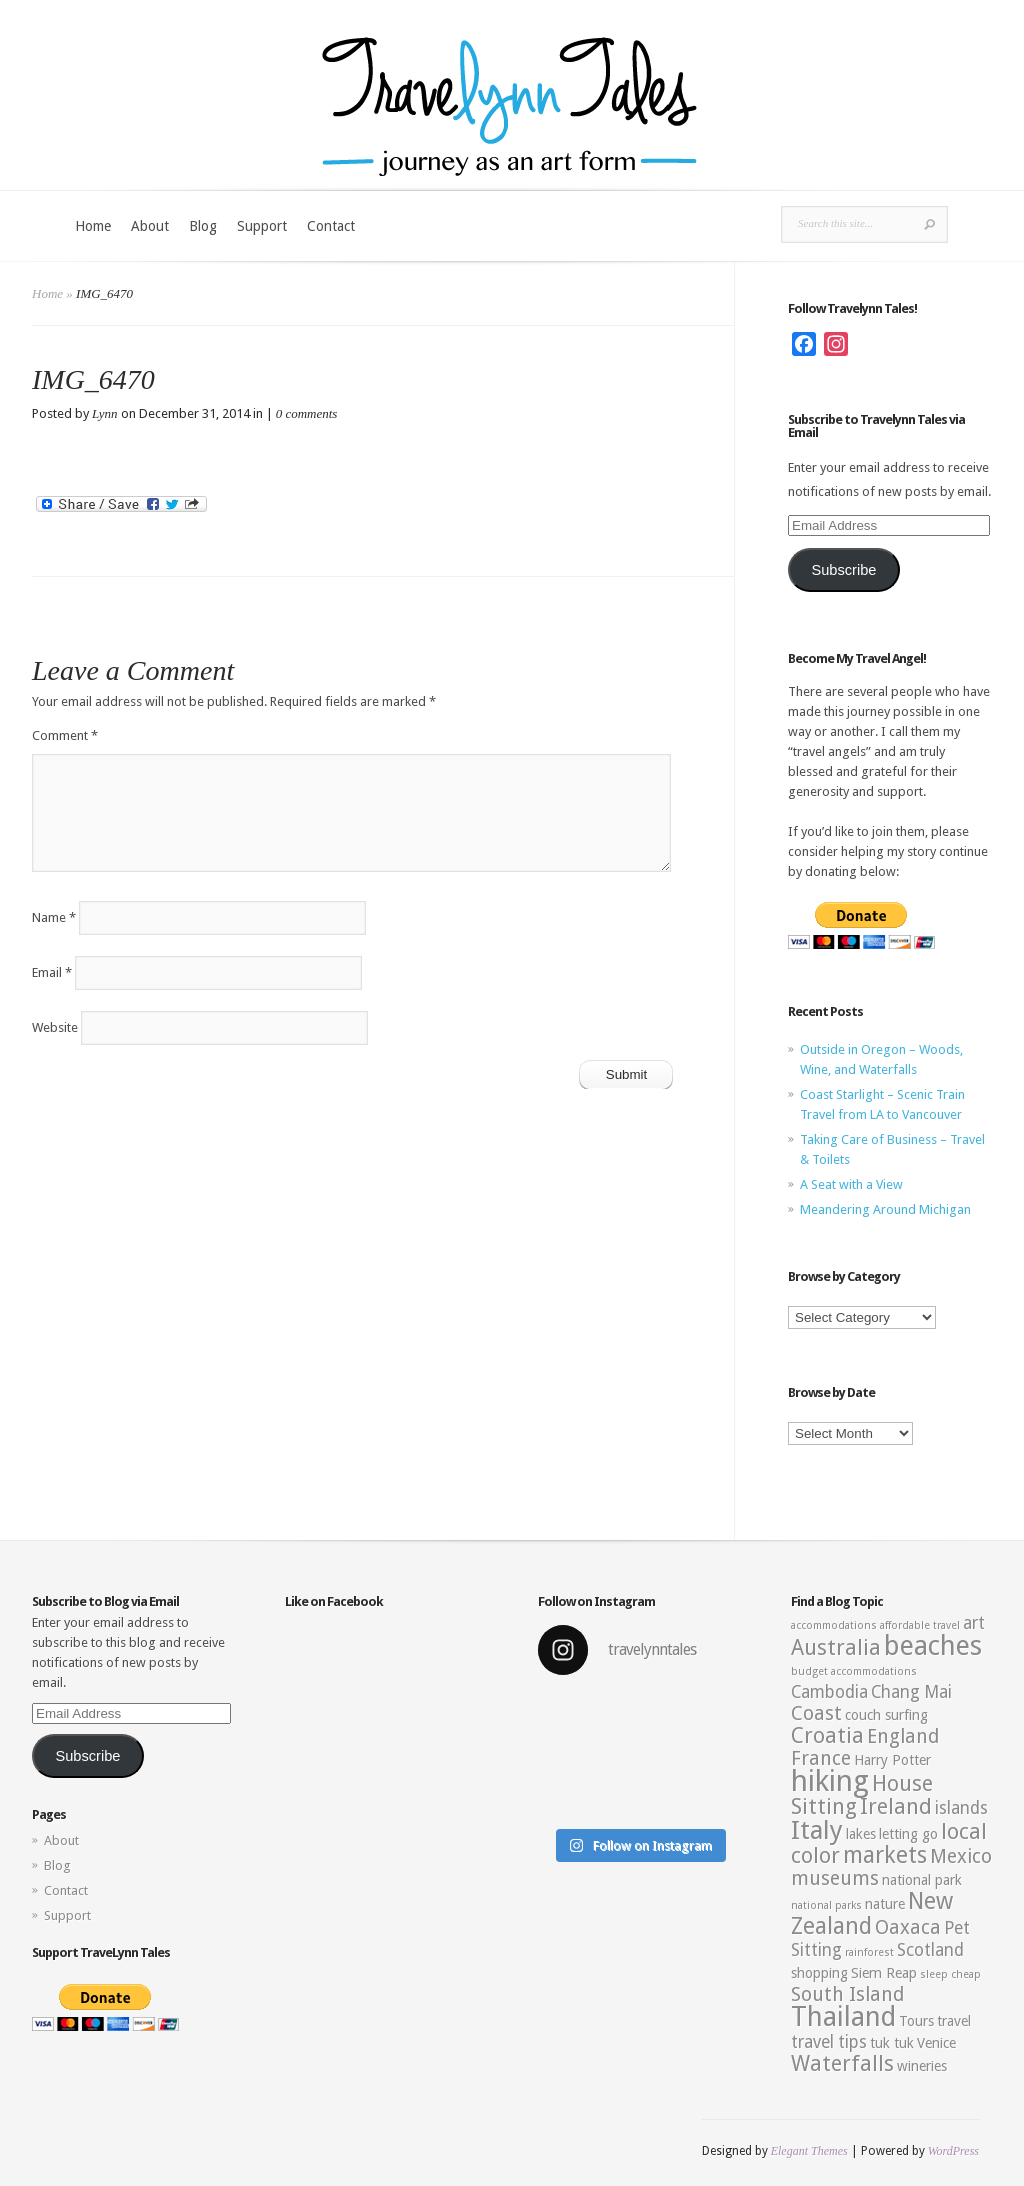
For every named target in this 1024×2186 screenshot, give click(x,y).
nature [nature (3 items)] (885, 1904)
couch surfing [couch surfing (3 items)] (886, 1715)
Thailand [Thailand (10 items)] (843, 2017)
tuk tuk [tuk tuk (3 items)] (892, 2043)
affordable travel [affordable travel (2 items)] (920, 1625)
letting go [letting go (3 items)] (908, 1834)
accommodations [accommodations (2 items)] (834, 1625)
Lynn (105, 413)
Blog (203, 226)
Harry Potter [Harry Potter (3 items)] (892, 1760)
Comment (65, 735)
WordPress (953, 2151)
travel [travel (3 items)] (954, 2021)
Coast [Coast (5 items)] (816, 1713)
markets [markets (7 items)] (885, 1855)
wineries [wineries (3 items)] (922, 2066)
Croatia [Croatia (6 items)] (827, 1735)
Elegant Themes (809, 2151)
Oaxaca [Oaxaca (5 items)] (908, 1927)
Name (54, 917)
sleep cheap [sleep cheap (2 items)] (950, 1974)
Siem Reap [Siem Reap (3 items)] (884, 1973)
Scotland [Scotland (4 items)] (930, 1950)
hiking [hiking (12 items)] (830, 1781)
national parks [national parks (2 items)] (826, 1905)
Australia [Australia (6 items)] (836, 1647)
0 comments (307, 413)
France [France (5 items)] (821, 1758)
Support (262, 226)
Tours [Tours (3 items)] (916, 2021)
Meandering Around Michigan (885, 1209)
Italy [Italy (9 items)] (817, 1830)
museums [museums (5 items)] (835, 1878)
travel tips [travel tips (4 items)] (829, 2042)
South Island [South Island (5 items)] (847, 1994)
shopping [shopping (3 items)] (819, 1973)
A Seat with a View (851, 1184)
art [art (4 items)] (974, 1623)
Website (55, 1027)
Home (93, 226)
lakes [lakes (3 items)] (861, 1834)
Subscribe (843, 570)
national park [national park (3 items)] (922, 1880)
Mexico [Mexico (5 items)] (961, 1856)
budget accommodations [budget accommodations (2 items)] (854, 1671)
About (150, 226)
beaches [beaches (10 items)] (933, 1646)
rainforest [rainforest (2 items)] (869, 1952)
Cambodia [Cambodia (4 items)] (829, 1692)
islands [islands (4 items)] (961, 1808)
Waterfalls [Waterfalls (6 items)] (842, 2063)
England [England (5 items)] (903, 1736)
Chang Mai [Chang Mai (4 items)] (911, 1692)
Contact (331, 226)
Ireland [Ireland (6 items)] (896, 1806)
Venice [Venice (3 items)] (936, 2043)
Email (52, 972)
